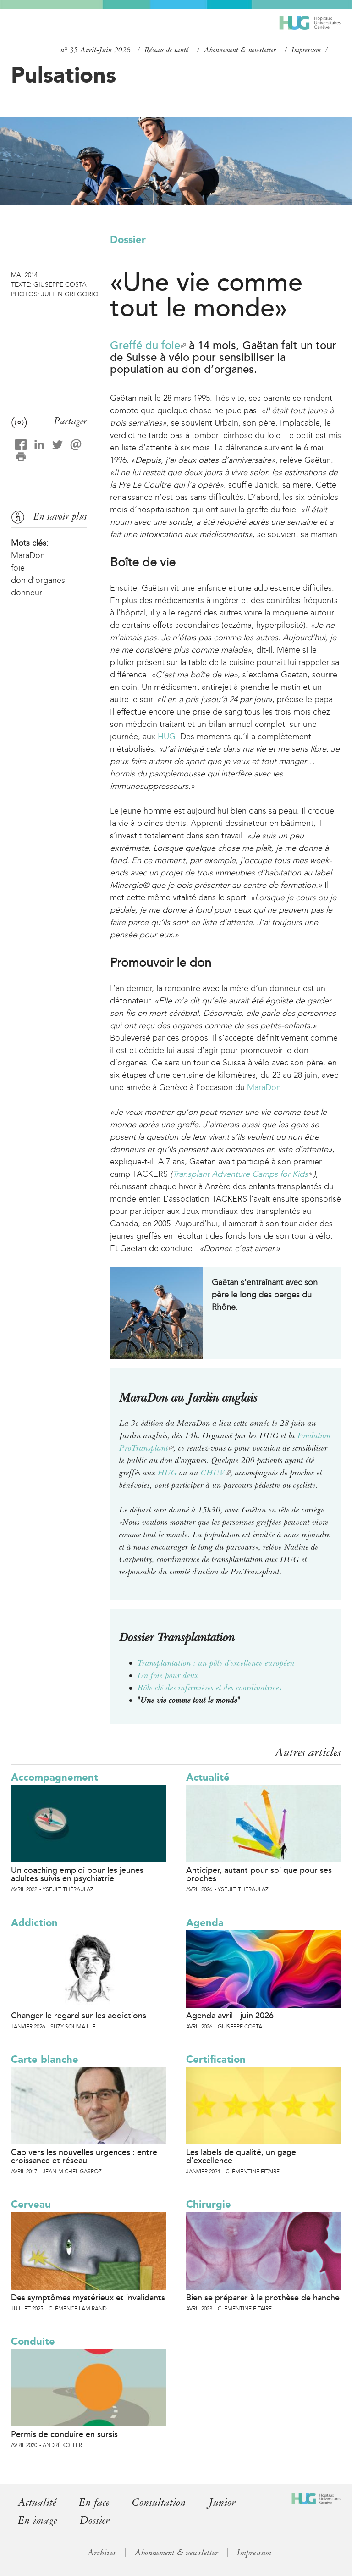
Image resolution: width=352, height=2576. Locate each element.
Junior (222, 2502)
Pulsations (63, 74)
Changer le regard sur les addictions (78, 2015)
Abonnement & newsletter (240, 50)
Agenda (205, 1923)
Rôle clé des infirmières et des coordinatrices (210, 1688)
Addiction (34, 1923)
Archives (102, 2553)
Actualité (208, 1777)
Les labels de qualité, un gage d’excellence (241, 2156)
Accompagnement (54, 1777)
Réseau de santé (166, 50)
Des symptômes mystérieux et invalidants (88, 2297)
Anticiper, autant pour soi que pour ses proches (259, 1874)
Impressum (306, 50)
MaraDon (264, 1087)
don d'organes (38, 580)
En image (37, 2520)
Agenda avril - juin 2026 (230, 2015)
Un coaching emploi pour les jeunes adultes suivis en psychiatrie (77, 1874)
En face (94, 2502)
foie (18, 568)
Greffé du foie (148, 345)
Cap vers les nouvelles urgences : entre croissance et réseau (84, 2156)
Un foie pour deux (168, 1675)
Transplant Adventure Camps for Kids (243, 1174)
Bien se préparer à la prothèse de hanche (263, 2297)
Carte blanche (44, 2059)
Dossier (128, 239)
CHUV (216, 1473)
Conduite (33, 2341)
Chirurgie (208, 2204)
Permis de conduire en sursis (64, 2434)
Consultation (159, 2502)
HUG (167, 736)
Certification (216, 2059)
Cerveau (31, 2204)
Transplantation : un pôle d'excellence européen (216, 1663)
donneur (26, 592)
